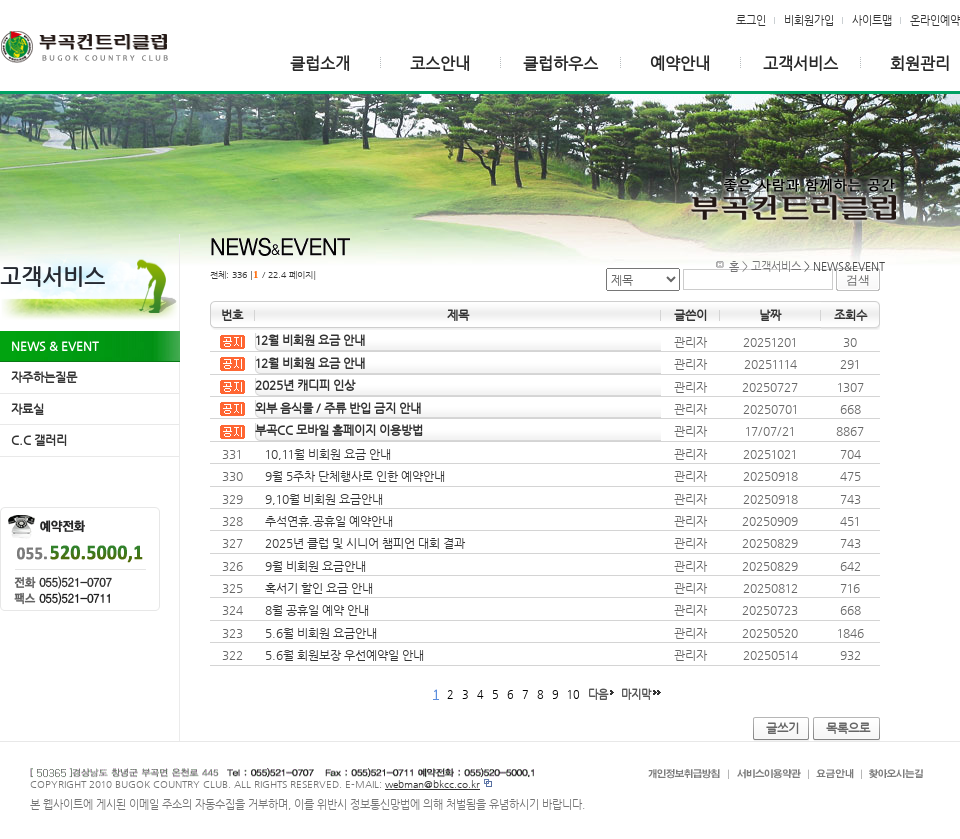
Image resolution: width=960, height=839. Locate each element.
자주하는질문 (44, 377)
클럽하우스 (560, 63)
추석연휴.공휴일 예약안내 (329, 521)
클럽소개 (320, 63)
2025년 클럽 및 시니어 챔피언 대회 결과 (365, 543)
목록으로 (848, 728)
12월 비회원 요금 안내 (310, 340)
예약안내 (680, 63)
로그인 (751, 20)
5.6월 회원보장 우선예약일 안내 (344, 655)
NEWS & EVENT (55, 346)
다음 (598, 694)
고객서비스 (800, 63)
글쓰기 (782, 728)
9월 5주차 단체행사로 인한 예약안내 (355, 476)
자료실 (27, 409)
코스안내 (440, 63)
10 (573, 694)
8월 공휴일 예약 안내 (317, 610)
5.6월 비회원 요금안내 (321, 633)
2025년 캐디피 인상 (305, 385)
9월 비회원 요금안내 (315, 566)
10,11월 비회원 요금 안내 (328, 454)
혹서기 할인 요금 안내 (319, 588)
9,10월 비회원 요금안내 (324, 499)
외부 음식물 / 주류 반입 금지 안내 (338, 408)
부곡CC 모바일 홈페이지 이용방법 (339, 430)
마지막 (636, 694)
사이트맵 (872, 20)
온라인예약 (935, 20)
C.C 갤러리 (39, 440)
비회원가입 (809, 20)
